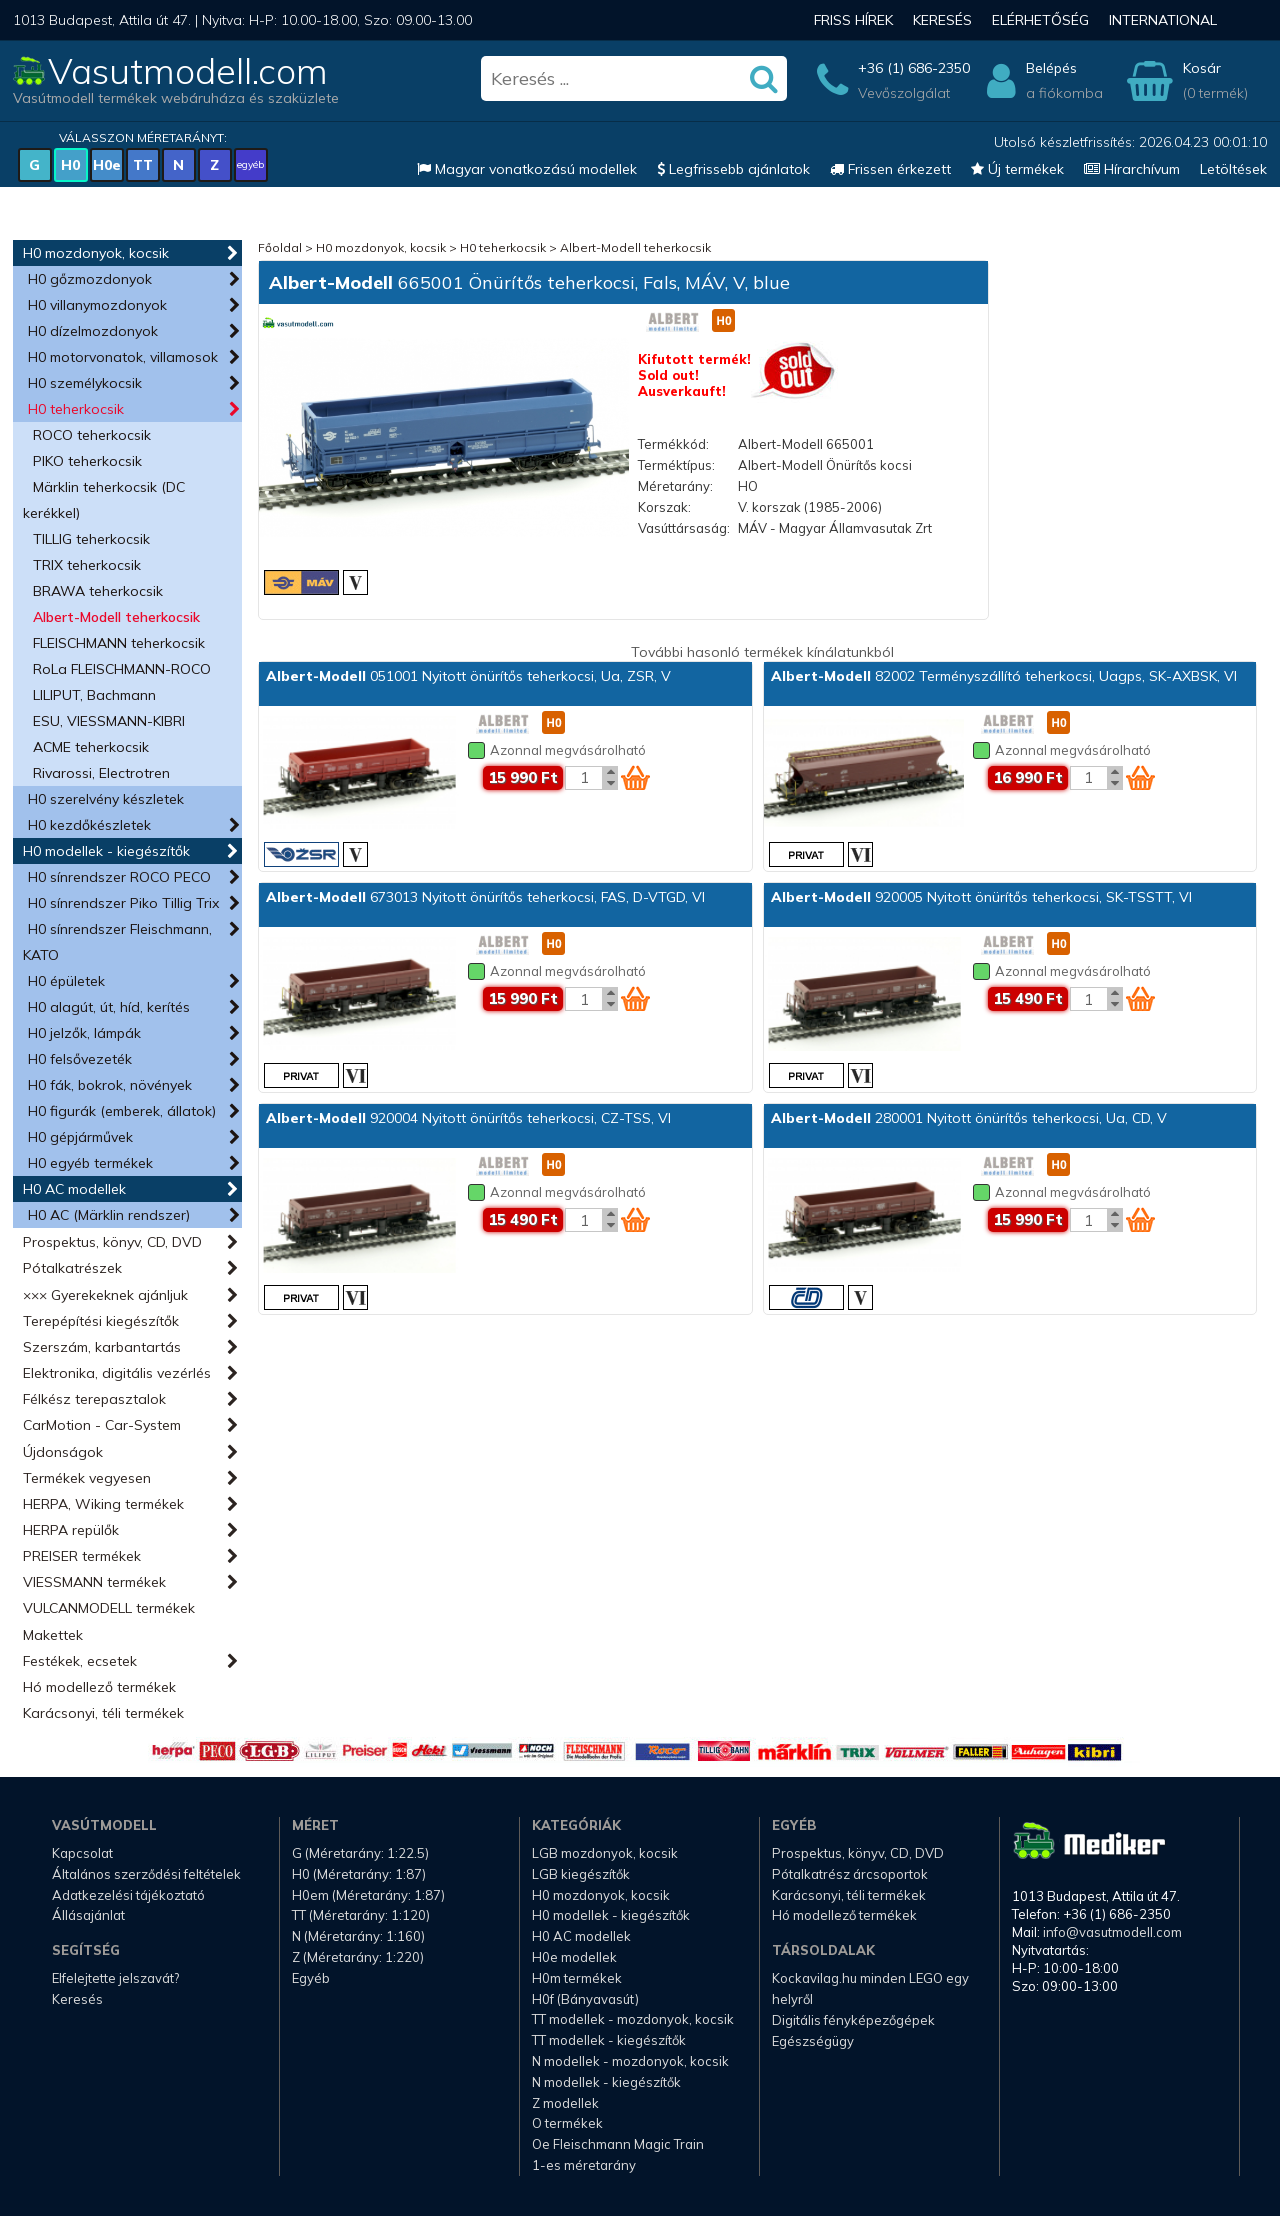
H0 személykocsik (85, 383)
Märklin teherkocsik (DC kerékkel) (104, 500)
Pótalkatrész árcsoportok (850, 1874)
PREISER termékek (82, 1556)
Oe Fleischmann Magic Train (618, 2144)
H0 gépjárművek (80, 1137)
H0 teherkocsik (76, 409)
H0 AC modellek (74, 1189)
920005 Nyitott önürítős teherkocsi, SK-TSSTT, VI (981, 897)
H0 (70, 165)
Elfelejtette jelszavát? (115, 1978)
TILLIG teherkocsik (91, 539)
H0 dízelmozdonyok (93, 331)
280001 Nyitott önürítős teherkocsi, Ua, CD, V (969, 1118)
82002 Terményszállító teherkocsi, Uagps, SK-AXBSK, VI (1004, 676)
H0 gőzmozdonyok (90, 279)
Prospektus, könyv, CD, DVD (112, 1242)
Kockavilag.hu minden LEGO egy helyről (870, 1988)
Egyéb (311, 1978)
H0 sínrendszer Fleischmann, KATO (117, 942)
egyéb (250, 164)
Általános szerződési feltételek (146, 1874)
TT (143, 165)
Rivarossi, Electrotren (101, 773)
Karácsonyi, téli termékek (103, 1713)
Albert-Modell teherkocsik (116, 617)
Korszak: (664, 507)
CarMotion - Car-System (102, 1425)
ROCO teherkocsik (92, 435)
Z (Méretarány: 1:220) (358, 1957)
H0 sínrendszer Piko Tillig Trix (123, 903)
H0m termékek (577, 1978)
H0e (107, 165)
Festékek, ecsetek (80, 1661)
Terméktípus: (676, 465)
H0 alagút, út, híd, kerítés (109, 1007)
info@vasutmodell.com (1112, 1932)
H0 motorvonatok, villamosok (123, 357)
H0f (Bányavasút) (585, 1999)
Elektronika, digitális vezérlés (117, 1373)
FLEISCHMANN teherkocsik (119, 643)
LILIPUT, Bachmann (94, 695)
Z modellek (565, 2103)
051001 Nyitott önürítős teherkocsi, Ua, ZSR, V (468, 676)
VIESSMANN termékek (94, 1582)
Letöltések (1233, 169)
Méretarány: (675, 486)
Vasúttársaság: (684, 528)
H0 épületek (66, 981)
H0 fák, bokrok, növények (110, 1085)
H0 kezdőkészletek (89, 825)
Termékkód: (673, 444)
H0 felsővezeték (80, 1059)
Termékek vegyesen (87, 1478)
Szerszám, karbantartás (102, 1347)
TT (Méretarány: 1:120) (361, 1915)
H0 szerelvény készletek (106, 799)
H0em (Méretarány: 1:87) (368, 1895)
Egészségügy (813, 2041)
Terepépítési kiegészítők (101, 1321)
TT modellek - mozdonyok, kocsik (633, 2019)
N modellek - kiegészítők (606, 2082)
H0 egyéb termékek (90, 1163)
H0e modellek (574, 1957)
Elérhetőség (1040, 20)
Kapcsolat (82, 1853)
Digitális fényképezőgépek (853, 2020)
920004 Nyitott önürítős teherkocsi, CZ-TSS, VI (468, 1118)
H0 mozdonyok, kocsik (96, 253)
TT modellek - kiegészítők (609, 2040)
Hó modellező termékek (99, 1687)
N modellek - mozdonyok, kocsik (630, 2061)
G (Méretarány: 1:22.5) (360, 1853)
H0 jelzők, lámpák (84, 1033)
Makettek (53, 1635)
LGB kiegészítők (581, 1874)
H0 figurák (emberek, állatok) (122, 1111)
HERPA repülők (71, 1530)
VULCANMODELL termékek (109, 1608)
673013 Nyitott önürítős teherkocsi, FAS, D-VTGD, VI (485, 897)
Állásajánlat (88, 1915)
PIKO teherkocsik (87, 461)
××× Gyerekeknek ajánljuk (105, 1295)
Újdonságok (63, 1452)
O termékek (567, 2123)
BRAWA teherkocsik (98, 591)
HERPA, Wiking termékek (103, 1504)
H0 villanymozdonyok (97, 305)
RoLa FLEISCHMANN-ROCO (122, 669)
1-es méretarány (584, 2165)
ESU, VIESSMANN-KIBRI (109, 721)
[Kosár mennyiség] (584, 778)
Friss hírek (853, 20)
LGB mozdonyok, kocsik (605, 1853)
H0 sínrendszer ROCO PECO (119, 877)
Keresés (942, 20)
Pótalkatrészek (72, 1268)
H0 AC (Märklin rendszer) (109, 1215)
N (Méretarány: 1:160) (358, 1936)
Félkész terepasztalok (94, 1399)
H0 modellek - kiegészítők (106, 851)
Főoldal (280, 247)
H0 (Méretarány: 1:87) (359, 1874)
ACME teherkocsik (91, 747)
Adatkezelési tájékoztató (128, 1895)
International (1163, 20)
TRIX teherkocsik (87, 565)
